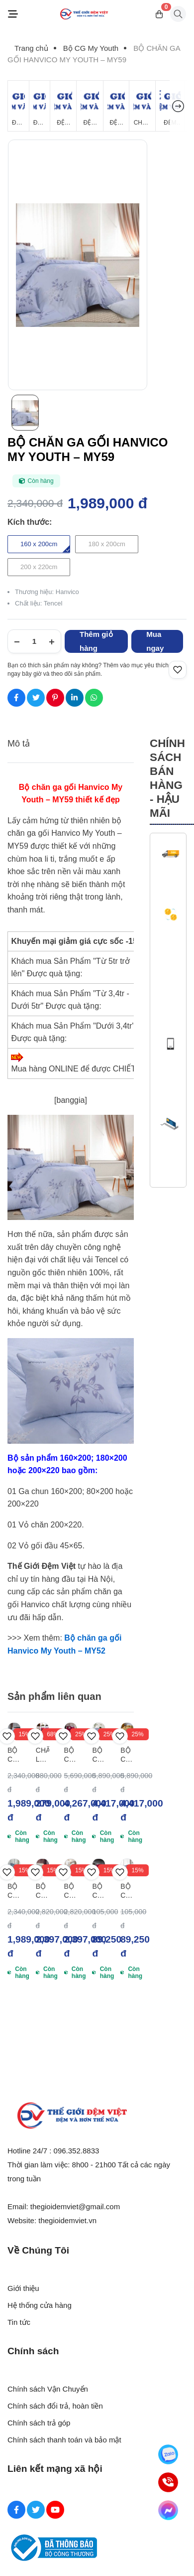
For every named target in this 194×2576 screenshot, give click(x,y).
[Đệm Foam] (116, 106)
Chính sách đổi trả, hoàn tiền (55, 2406)
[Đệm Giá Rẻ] (18, 106)
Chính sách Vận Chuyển (47, 2389)
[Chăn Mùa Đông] (142, 106)
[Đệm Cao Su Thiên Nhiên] (90, 106)
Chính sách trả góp (38, 2423)
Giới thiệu (23, 2288)
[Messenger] (168, 2510)
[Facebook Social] (16, 2510)
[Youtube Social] (55, 2510)
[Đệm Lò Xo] (39, 106)
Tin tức (18, 2322)
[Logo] (84, 14)
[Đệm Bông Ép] (63, 106)
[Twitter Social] (36, 2510)
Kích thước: (29, 522)
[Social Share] (16, 698)
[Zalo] (168, 2454)
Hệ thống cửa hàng (39, 2305)
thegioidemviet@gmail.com (75, 2206)
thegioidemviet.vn (67, 2220)
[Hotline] (168, 2482)
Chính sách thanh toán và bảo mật (64, 2439)
